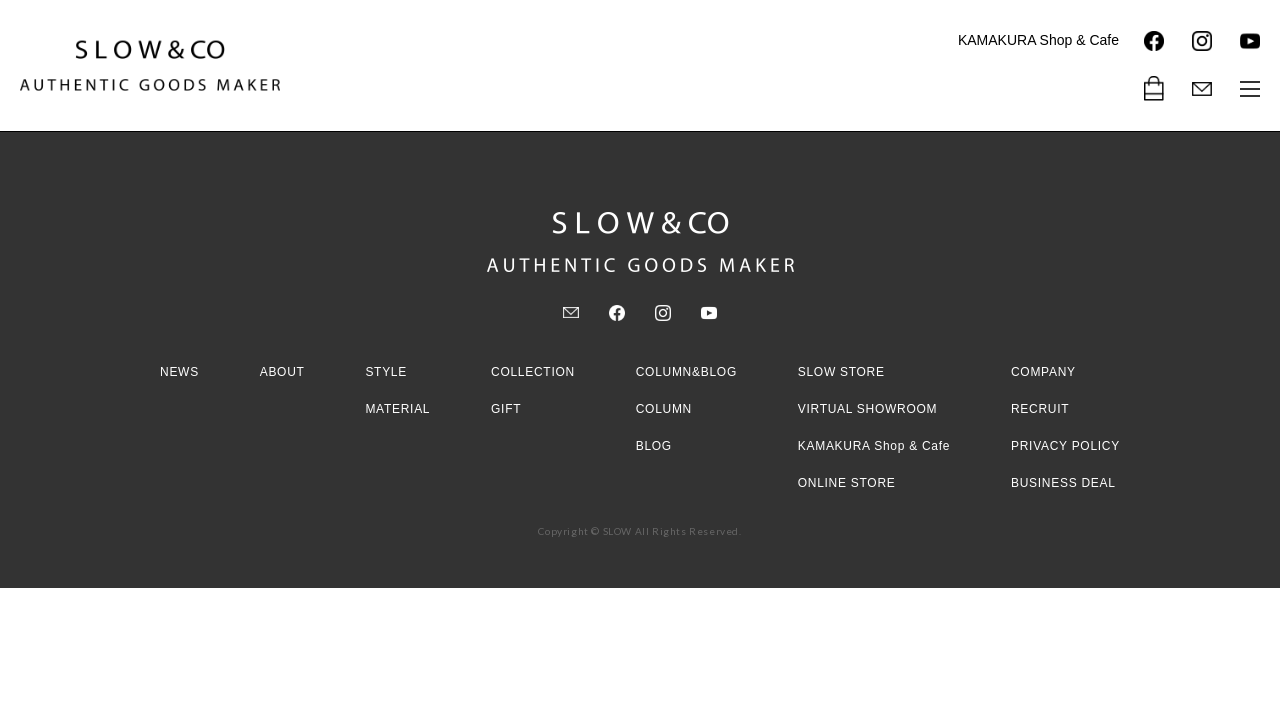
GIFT (506, 409)
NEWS (179, 372)
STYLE (386, 372)
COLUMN (664, 409)
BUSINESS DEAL (1063, 483)
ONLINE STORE (847, 483)
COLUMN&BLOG (686, 372)
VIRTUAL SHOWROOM (868, 409)
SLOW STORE (841, 372)
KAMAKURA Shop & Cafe (1038, 40)
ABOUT (282, 372)
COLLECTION (533, 372)
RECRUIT (1040, 409)
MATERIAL (397, 409)
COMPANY (1043, 372)
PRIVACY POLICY (1065, 446)
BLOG (654, 446)
